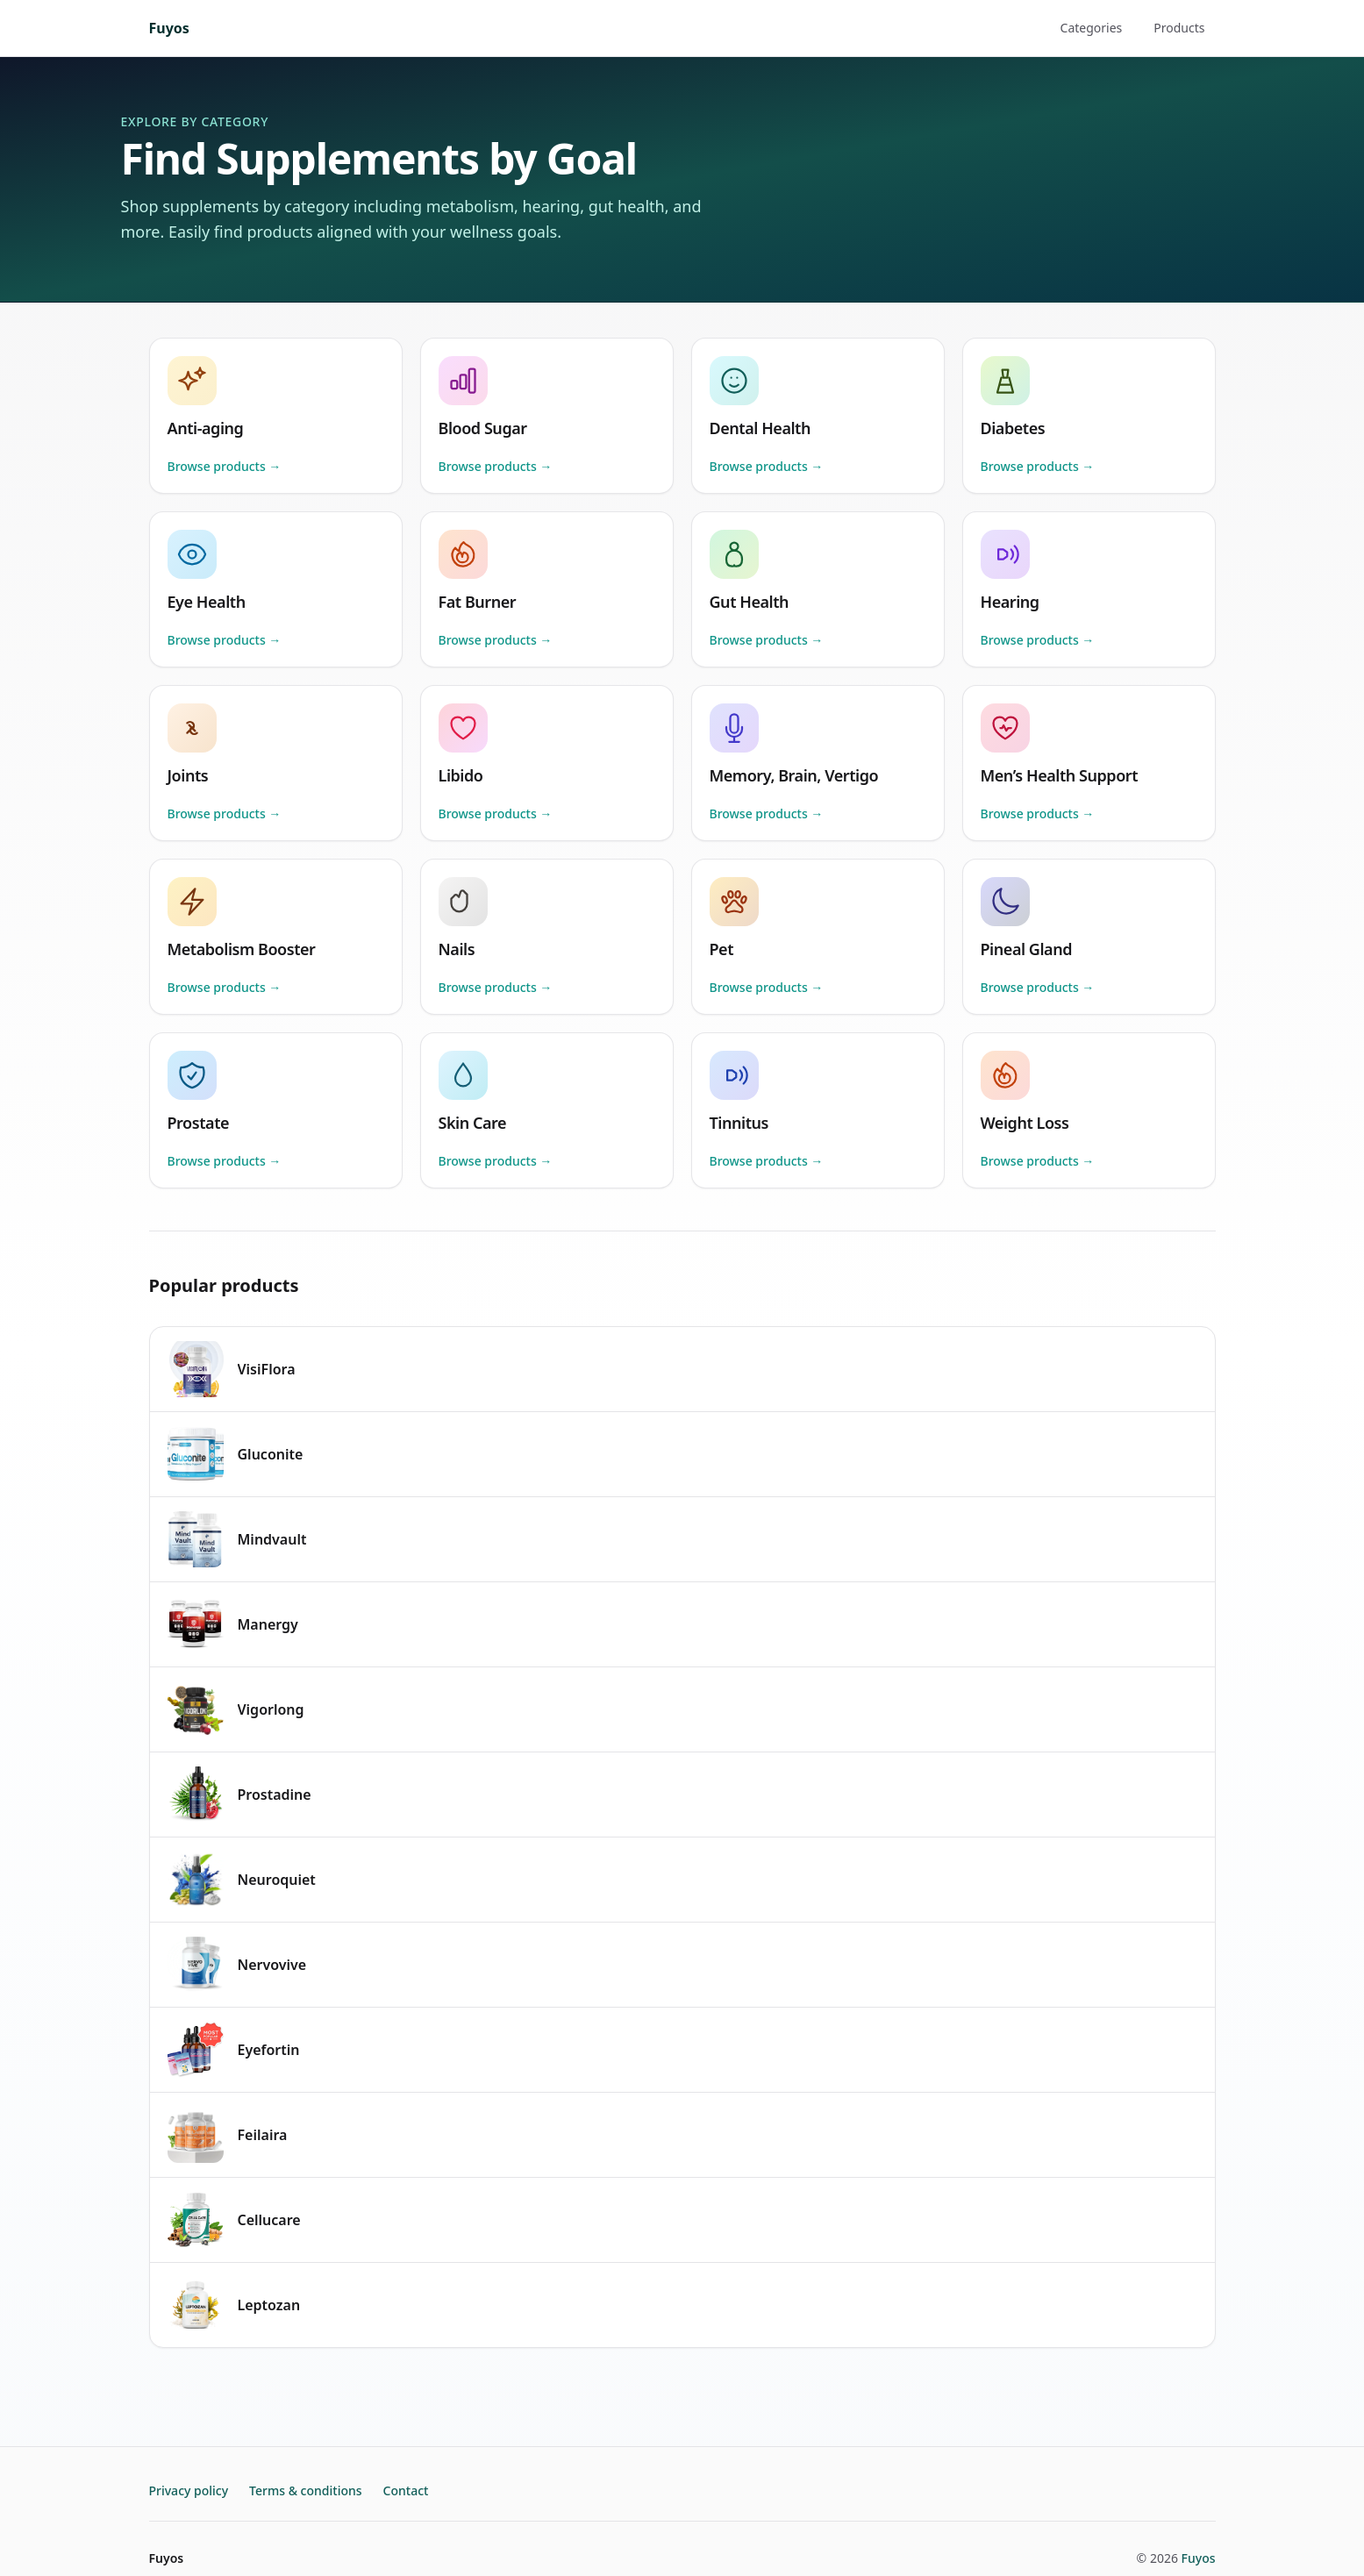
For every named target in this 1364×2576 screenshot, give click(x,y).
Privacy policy (189, 2490)
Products (1178, 27)
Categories (1091, 27)
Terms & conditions (305, 2490)
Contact (406, 2490)
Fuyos (169, 28)
